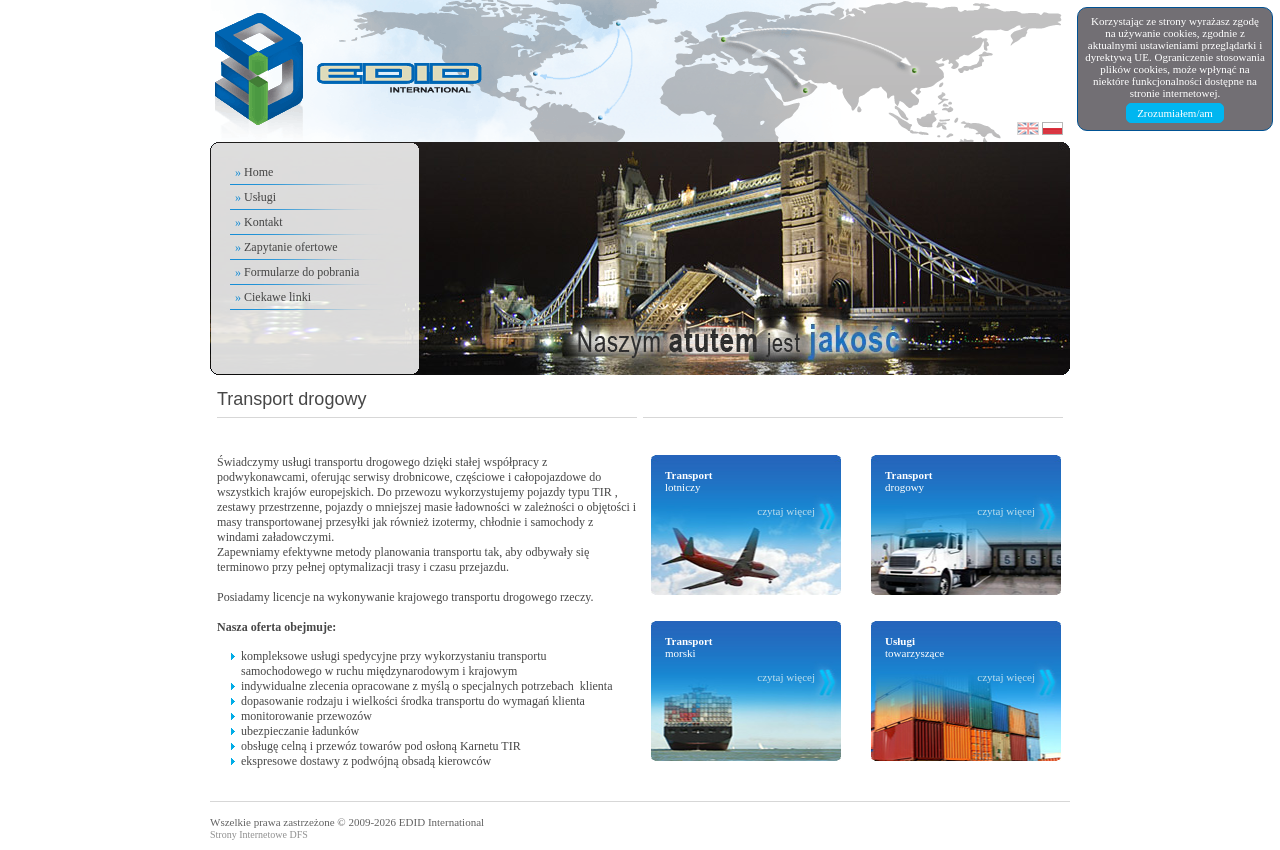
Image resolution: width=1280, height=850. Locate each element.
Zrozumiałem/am (1175, 113)
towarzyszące (960, 659)
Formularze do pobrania (301, 272)
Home (258, 172)
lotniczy (740, 493)
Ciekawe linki (277, 297)
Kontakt (263, 222)
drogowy (960, 493)
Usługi (260, 197)
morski (740, 659)
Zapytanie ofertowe (291, 247)
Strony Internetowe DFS (259, 834)
